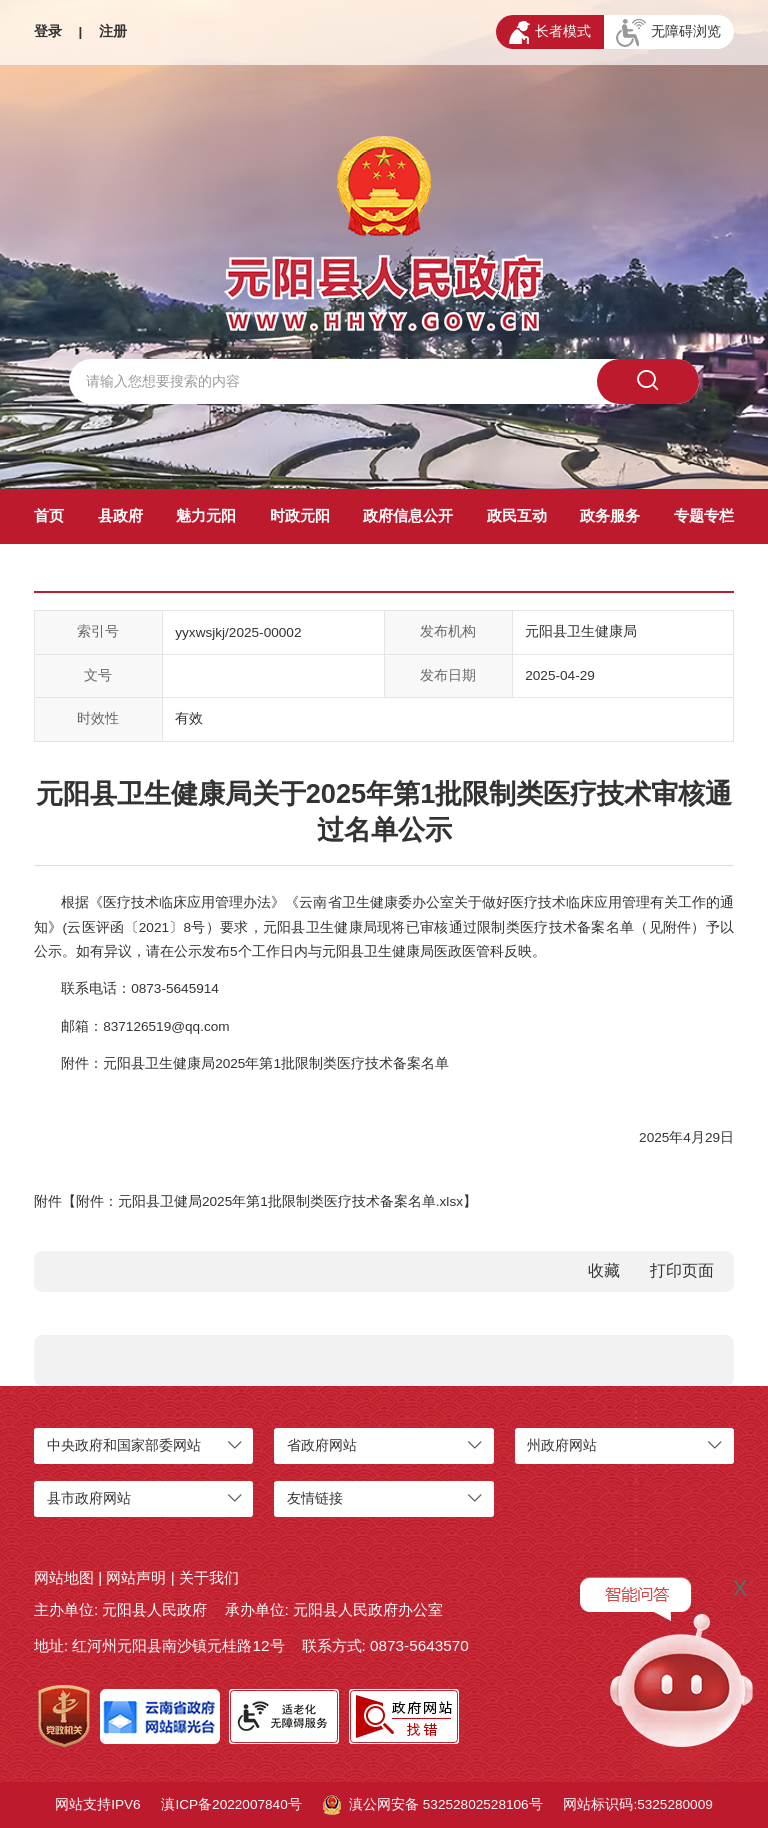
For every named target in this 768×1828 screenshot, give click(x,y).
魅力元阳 (206, 515)
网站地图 (64, 1577)
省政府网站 (322, 1445)
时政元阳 (300, 515)
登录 (48, 31)
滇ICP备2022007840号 (231, 1804)
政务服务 (610, 515)
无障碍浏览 (668, 33)
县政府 (120, 515)
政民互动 (517, 515)
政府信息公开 (408, 515)
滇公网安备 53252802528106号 (433, 1805)
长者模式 (550, 32)
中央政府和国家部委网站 (124, 1445)
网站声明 (136, 1577)
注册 (113, 31)
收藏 (604, 1270)
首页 (49, 515)
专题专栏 (704, 515)
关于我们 (209, 1577)
